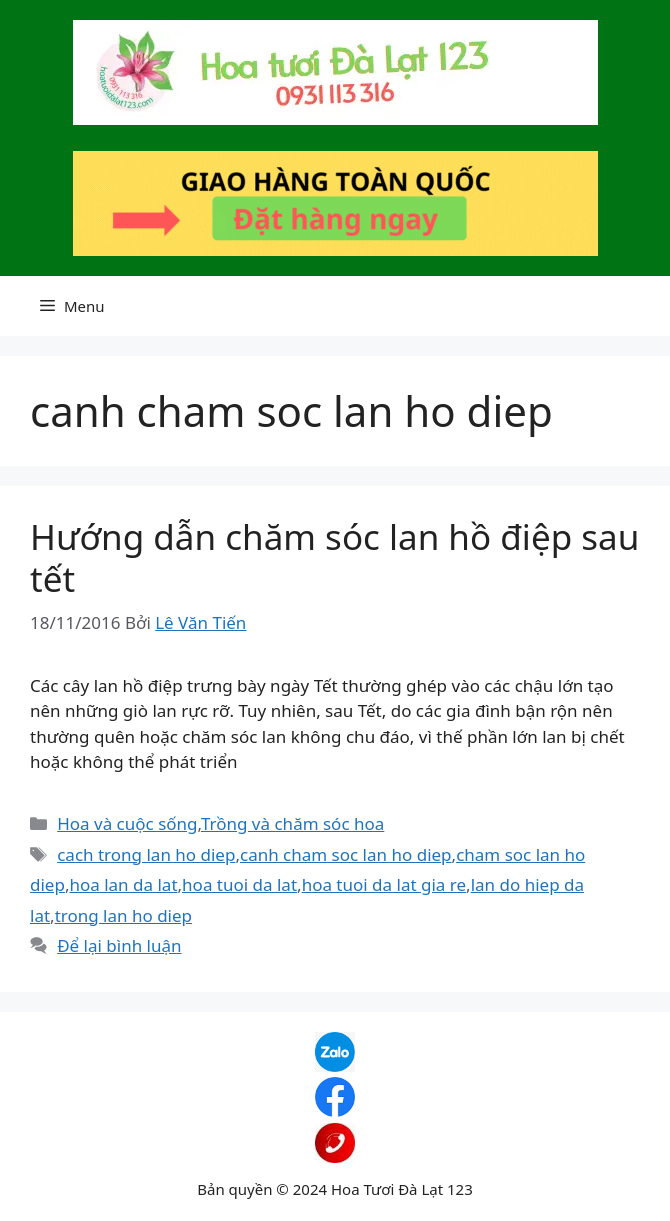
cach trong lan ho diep (146, 854)
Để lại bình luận (119, 945)
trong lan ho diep (123, 915)
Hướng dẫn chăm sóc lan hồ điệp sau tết (334, 557)
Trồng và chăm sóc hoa (292, 823)
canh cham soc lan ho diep (346, 854)
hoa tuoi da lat (239, 884)
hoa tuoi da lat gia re (384, 884)
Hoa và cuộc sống (127, 823)
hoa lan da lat (123, 884)
